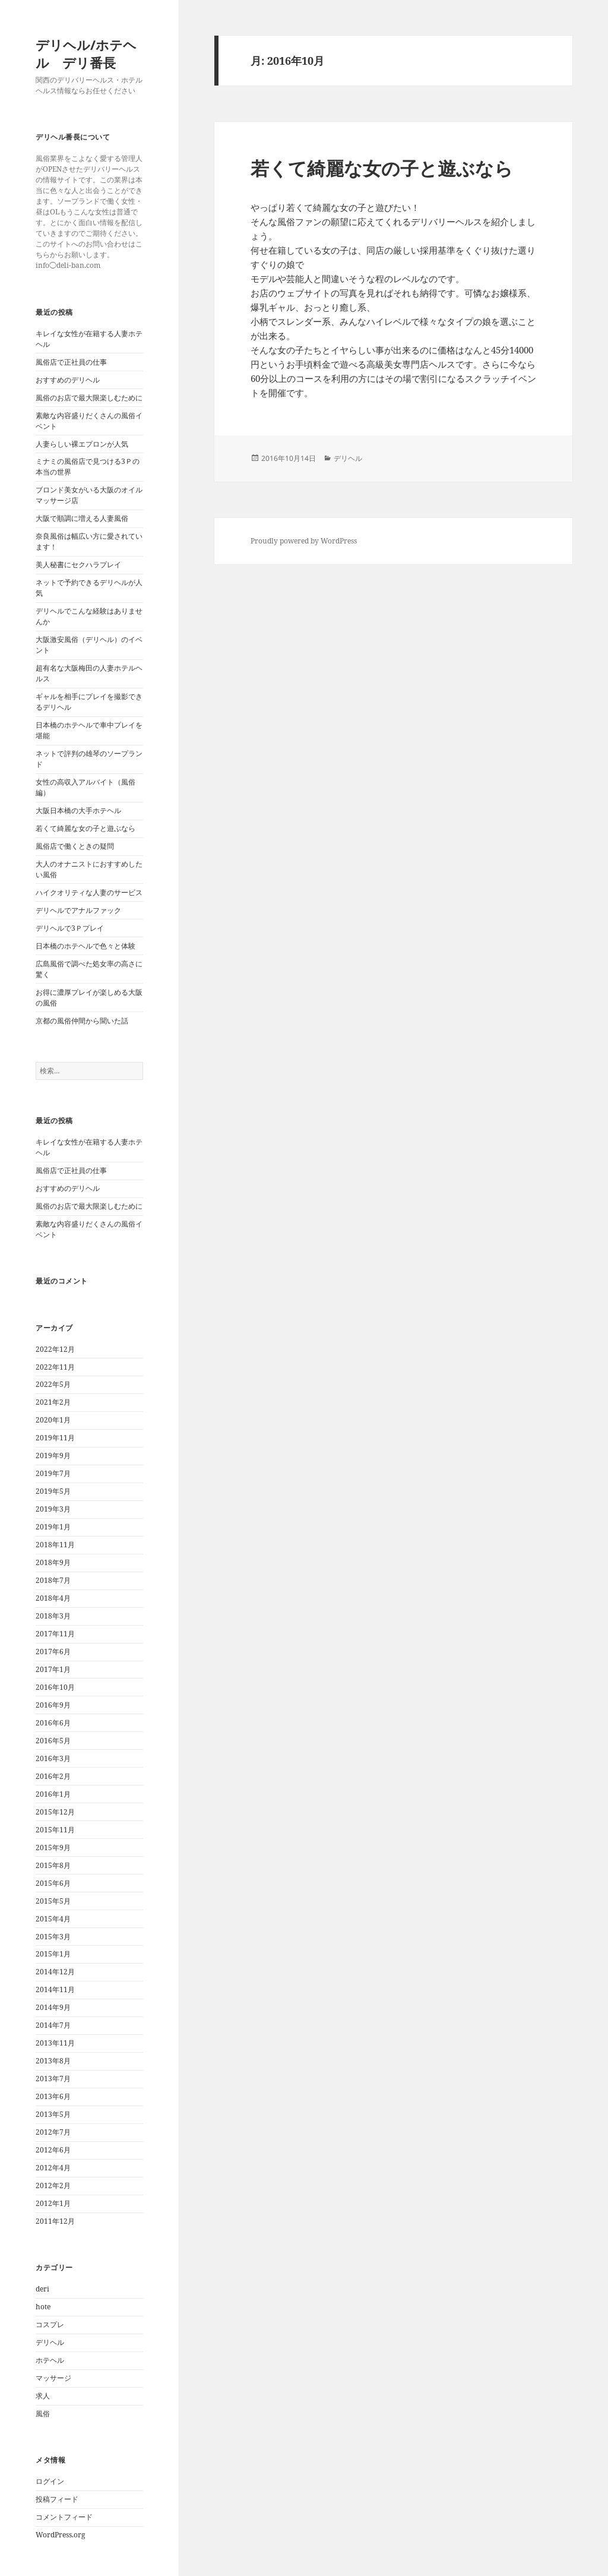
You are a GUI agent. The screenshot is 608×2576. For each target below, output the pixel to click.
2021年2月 (53, 1402)
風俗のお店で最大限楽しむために (89, 398)
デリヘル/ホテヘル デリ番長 (86, 53)
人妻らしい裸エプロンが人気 (82, 444)
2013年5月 (53, 2114)
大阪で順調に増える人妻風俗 (82, 518)
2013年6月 (53, 2096)
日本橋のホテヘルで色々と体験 (85, 946)
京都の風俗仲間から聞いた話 (82, 1021)
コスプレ (50, 2324)
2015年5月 (53, 1901)
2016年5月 (53, 1741)
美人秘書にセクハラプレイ (78, 565)
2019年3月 (53, 1509)
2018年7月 (53, 1580)
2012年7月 (53, 2132)
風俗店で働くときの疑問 (75, 846)
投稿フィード (57, 2499)
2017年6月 (53, 1651)
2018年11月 (55, 1545)
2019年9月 (53, 1455)
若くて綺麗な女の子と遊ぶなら (85, 828)
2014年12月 (55, 1972)
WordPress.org (60, 2535)
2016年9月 (53, 1705)
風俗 (43, 2414)
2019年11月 (55, 1438)
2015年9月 (53, 1847)
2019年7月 (53, 1473)
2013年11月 (55, 2043)
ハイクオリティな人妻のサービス (89, 892)
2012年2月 (53, 2185)
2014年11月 (55, 1989)
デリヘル (50, 2342)
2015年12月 (55, 1812)
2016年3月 (53, 1758)
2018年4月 (53, 1598)
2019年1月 (53, 1527)
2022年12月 (55, 1349)
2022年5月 (53, 1384)
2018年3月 (53, 1616)
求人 (43, 2396)
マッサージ (53, 2378)
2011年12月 (55, 2221)
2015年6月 (53, 1883)
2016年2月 (53, 1776)
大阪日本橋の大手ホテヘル (78, 810)
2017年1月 (53, 1669)
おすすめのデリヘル (68, 380)
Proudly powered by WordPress (304, 541)
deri (42, 2289)
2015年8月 (53, 1865)
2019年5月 (53, 1491)
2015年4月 (53, 1919)
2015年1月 (53, 1954)
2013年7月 (53, 2079)
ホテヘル (50, 2360)
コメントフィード (64, 2517)
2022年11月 (55, 1367)
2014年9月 (53, 2007)
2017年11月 (55, 1634)
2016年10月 (55, 1687)
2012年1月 (53, 2203)
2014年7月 (53, 2025)
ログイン (50, 2481)
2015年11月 (55, 1830)
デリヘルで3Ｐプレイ (70, 928)
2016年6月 (53, 1723)
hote (43, 2307)
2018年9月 (53, 1562)
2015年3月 (53, 1937)
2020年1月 (53, 1420)
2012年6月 (53, 2150)
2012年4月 (53, 2168)
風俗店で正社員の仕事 (71, 362)
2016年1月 (53, 1794)
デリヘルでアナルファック (78, 910)
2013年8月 (53, 2061)
